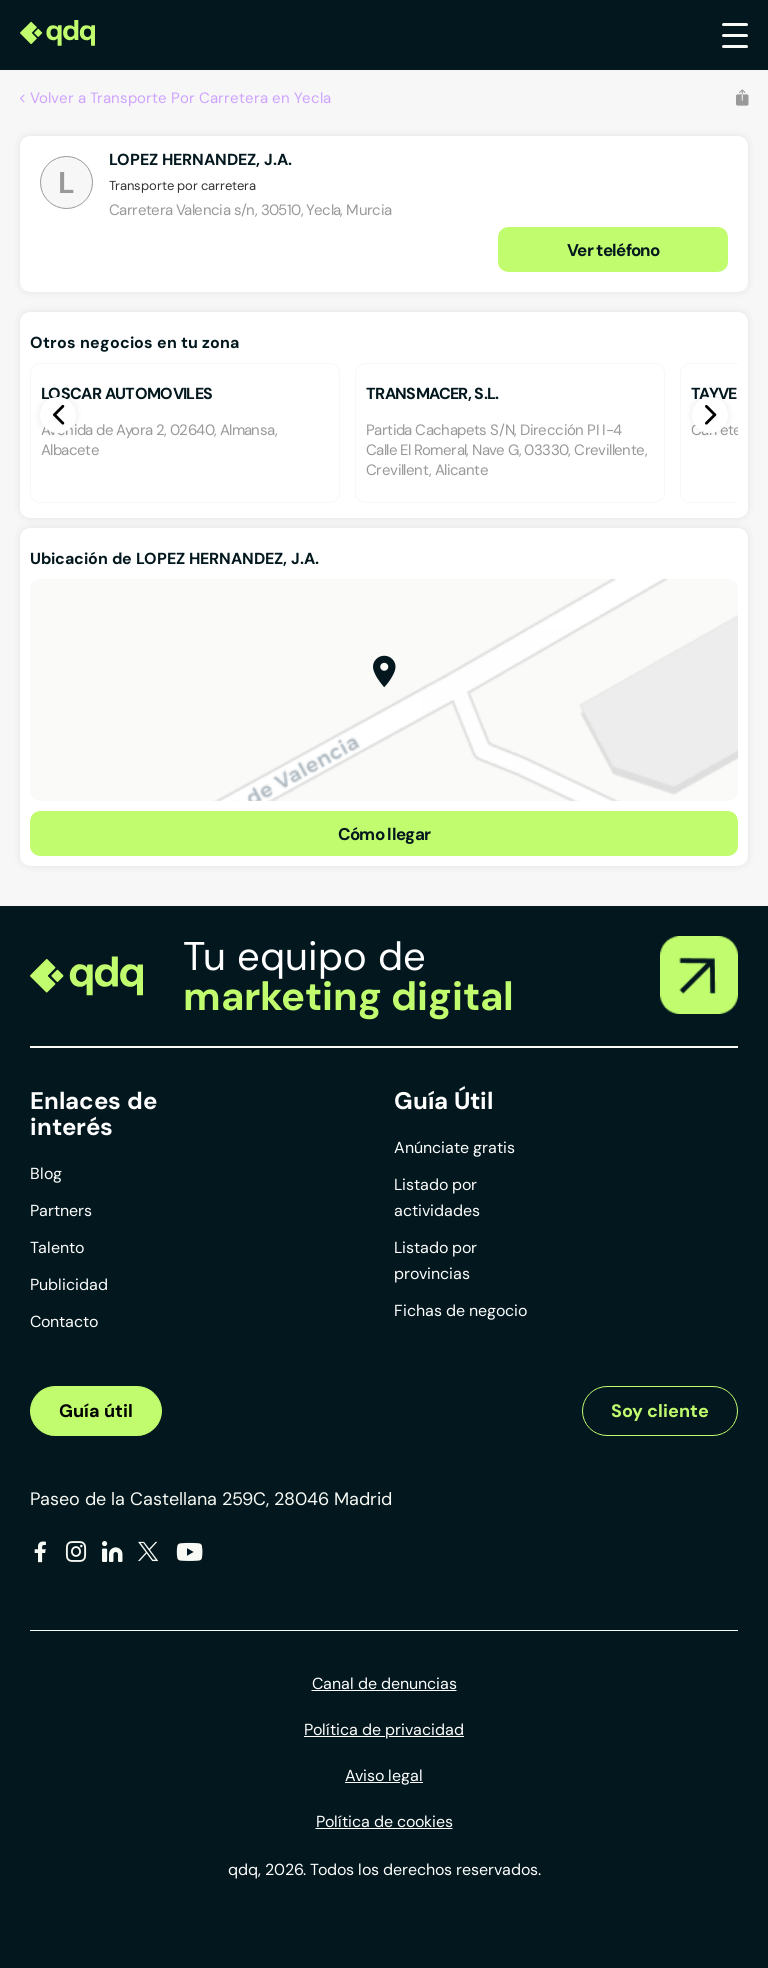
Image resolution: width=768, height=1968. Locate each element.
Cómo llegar (384, 834)
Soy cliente (660, 1411)
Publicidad (69, 1284)
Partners (61, 1210)
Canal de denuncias (384, 1683)
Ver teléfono (613, 250)
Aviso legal (384, 1775)
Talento (57, 1247)
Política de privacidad (384, 1729)
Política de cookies (384, 1821)
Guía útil (96, 1411)
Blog (46, 1173)
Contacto (64, 1321)
